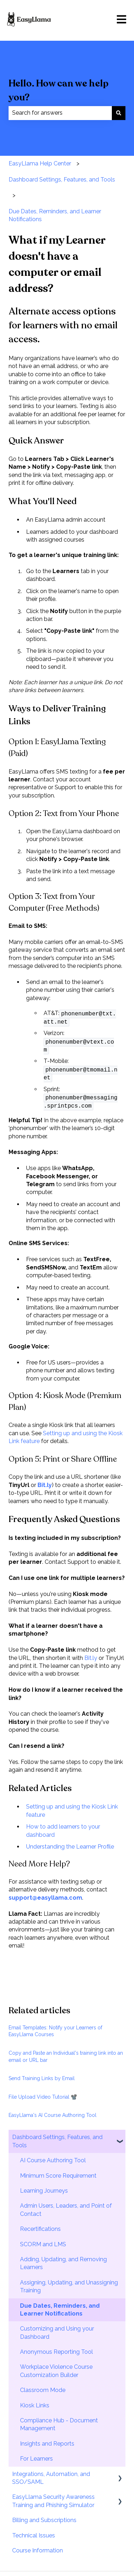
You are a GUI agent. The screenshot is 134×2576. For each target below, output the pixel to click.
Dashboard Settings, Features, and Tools (62, 179)
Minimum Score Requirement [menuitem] (58, 2175)
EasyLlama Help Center (40, 163)
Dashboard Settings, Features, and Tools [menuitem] (57, 2141)
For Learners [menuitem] (36, 2458)
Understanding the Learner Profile (70, 1846)
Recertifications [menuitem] (40, 2229)
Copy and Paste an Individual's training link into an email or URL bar (66, 2056)
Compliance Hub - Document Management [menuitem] (59, 2424)
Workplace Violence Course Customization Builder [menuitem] (56, 2370)
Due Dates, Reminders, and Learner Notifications (55, 215)
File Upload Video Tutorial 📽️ (43, 2097)
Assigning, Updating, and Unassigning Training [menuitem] (69, 2286)
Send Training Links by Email (42, 2078)
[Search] (118, 113)
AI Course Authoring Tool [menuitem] (53, 2160)
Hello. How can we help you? (59, 90)
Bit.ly (90, 1658)
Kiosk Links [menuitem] (34, 2405)
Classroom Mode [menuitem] (42, 2390)
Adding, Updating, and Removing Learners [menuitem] (63, 2263)
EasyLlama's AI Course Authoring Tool (52, 2115)
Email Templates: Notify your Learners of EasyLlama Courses (55, 2031)
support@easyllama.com (45, 1897)
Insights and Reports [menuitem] (47, 2443)
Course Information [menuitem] (37, 2550)
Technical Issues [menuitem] (33, 2535)
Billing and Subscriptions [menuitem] (44, 2520)
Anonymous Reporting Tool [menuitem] (56, 2351)
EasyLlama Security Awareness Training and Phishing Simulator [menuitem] (53, 2500)
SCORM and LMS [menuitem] (43, 2244)
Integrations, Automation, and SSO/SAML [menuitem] (51, 2478)
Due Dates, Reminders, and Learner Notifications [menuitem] (60, 2309)
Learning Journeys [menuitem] (44, 2190)
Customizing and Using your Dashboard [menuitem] (57, 2332)
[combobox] (60, 113)
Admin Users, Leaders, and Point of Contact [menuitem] (66, 2209)
